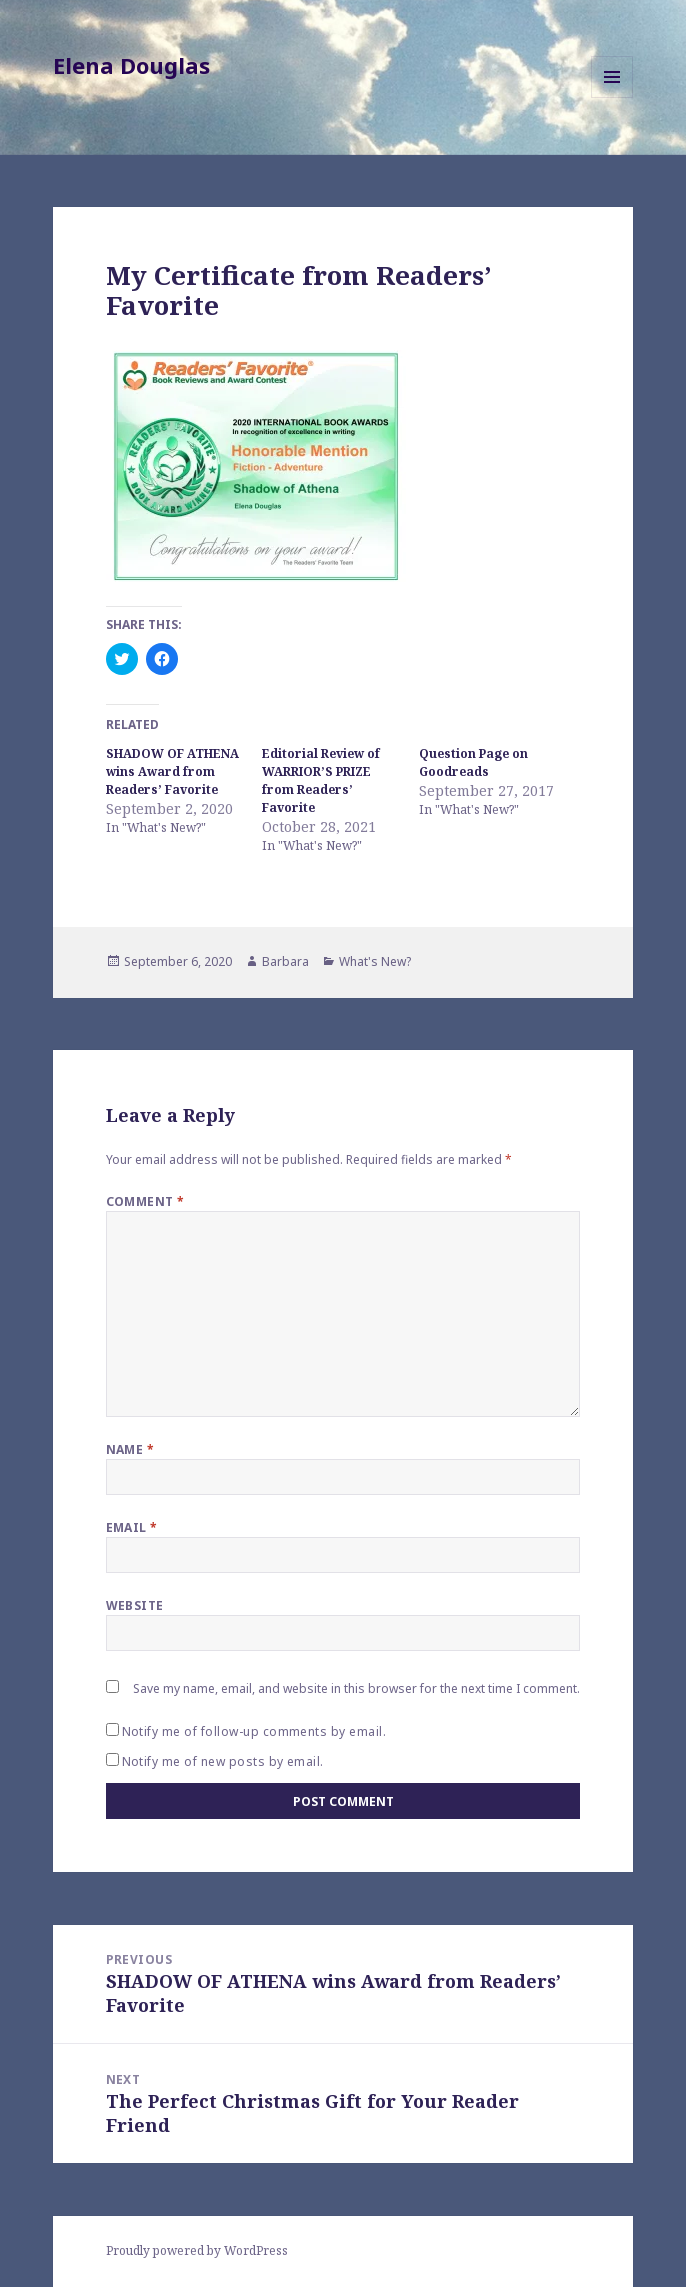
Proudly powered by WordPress (197, 2250)
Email (132, 1527)
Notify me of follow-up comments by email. (254, 1731)
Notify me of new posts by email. (223, 1761)
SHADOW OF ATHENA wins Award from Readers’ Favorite (172, 771)
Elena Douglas (131, 65)
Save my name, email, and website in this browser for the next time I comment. (356, 1688)
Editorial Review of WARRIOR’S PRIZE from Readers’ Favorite (321, 780)
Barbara (285, 961)
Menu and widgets (612, 97)
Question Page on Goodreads (473, 762)
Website (135, 1605)
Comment (145, 1201)
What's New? (375, 961)
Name (130, 1449)
